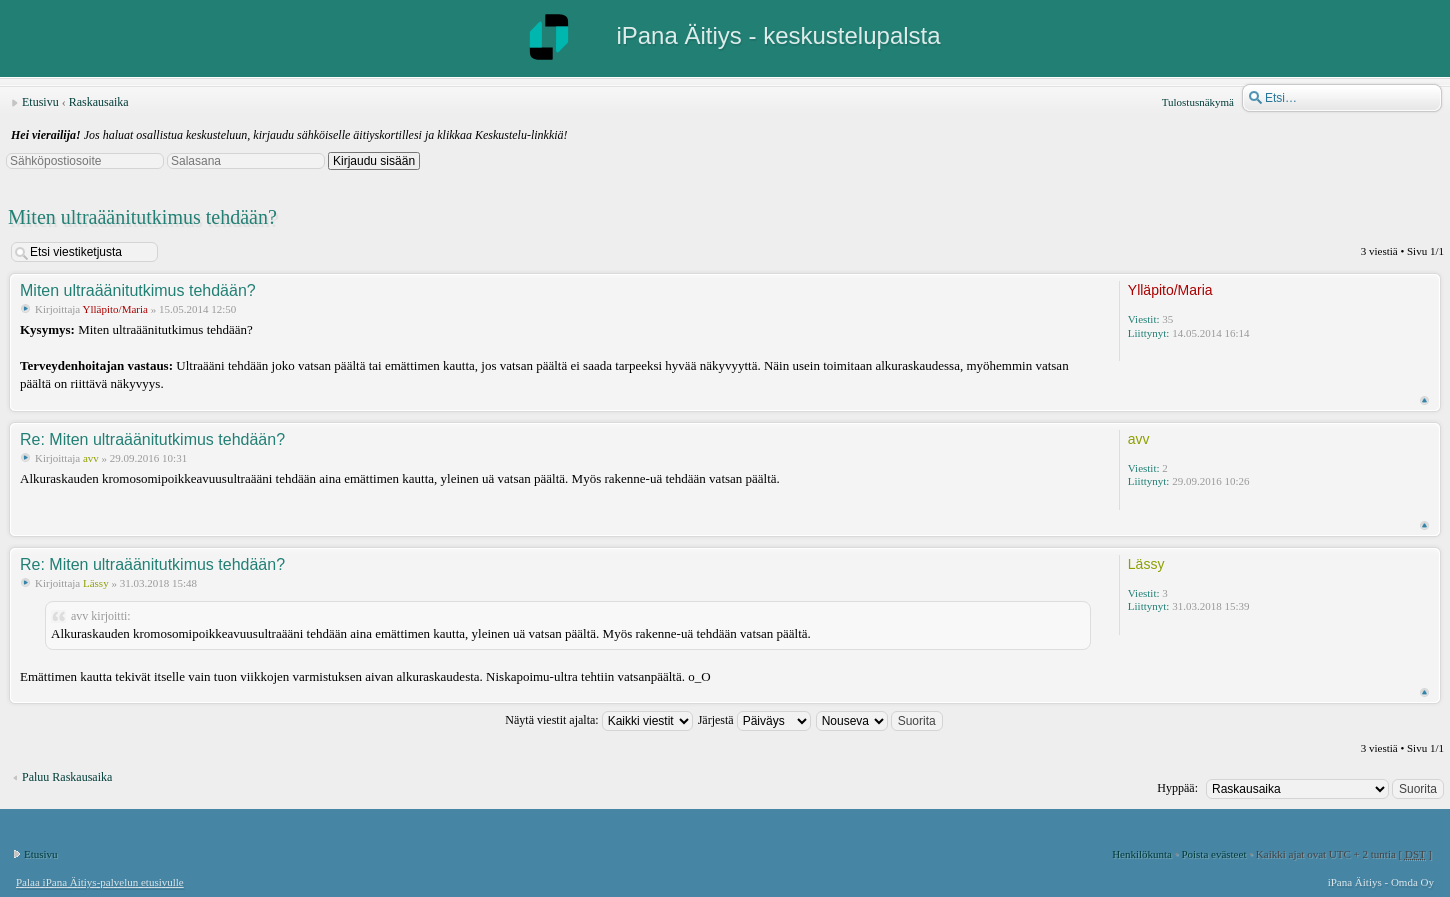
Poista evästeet (1213, 854)
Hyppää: (1177, 788)
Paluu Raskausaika (67, 777)
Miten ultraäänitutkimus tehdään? (142, 217)
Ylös (1424, 400)
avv (91, 458)
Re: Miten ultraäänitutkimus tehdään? (152, 439)
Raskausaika (99, 102)
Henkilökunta (1142, 854)
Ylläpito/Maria (115, 309)
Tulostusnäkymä (1198, 102)
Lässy (96, 583)
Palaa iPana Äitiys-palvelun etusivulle (100, 882)
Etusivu (40, 102)
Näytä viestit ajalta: (598, 720)
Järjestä (754, 720)
